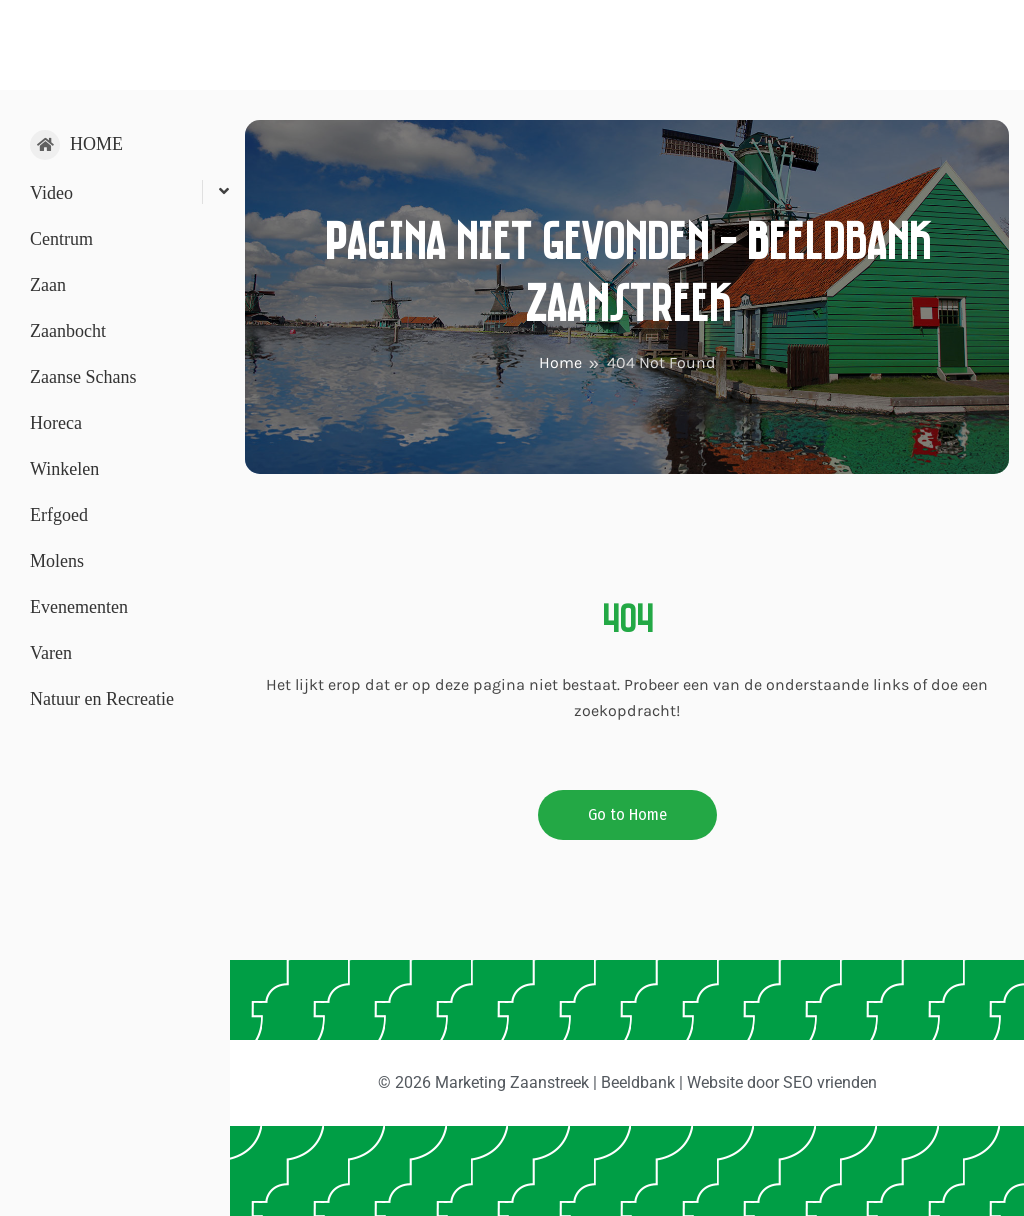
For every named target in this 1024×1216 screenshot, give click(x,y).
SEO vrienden (830, 1082)
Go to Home (627, 814)
